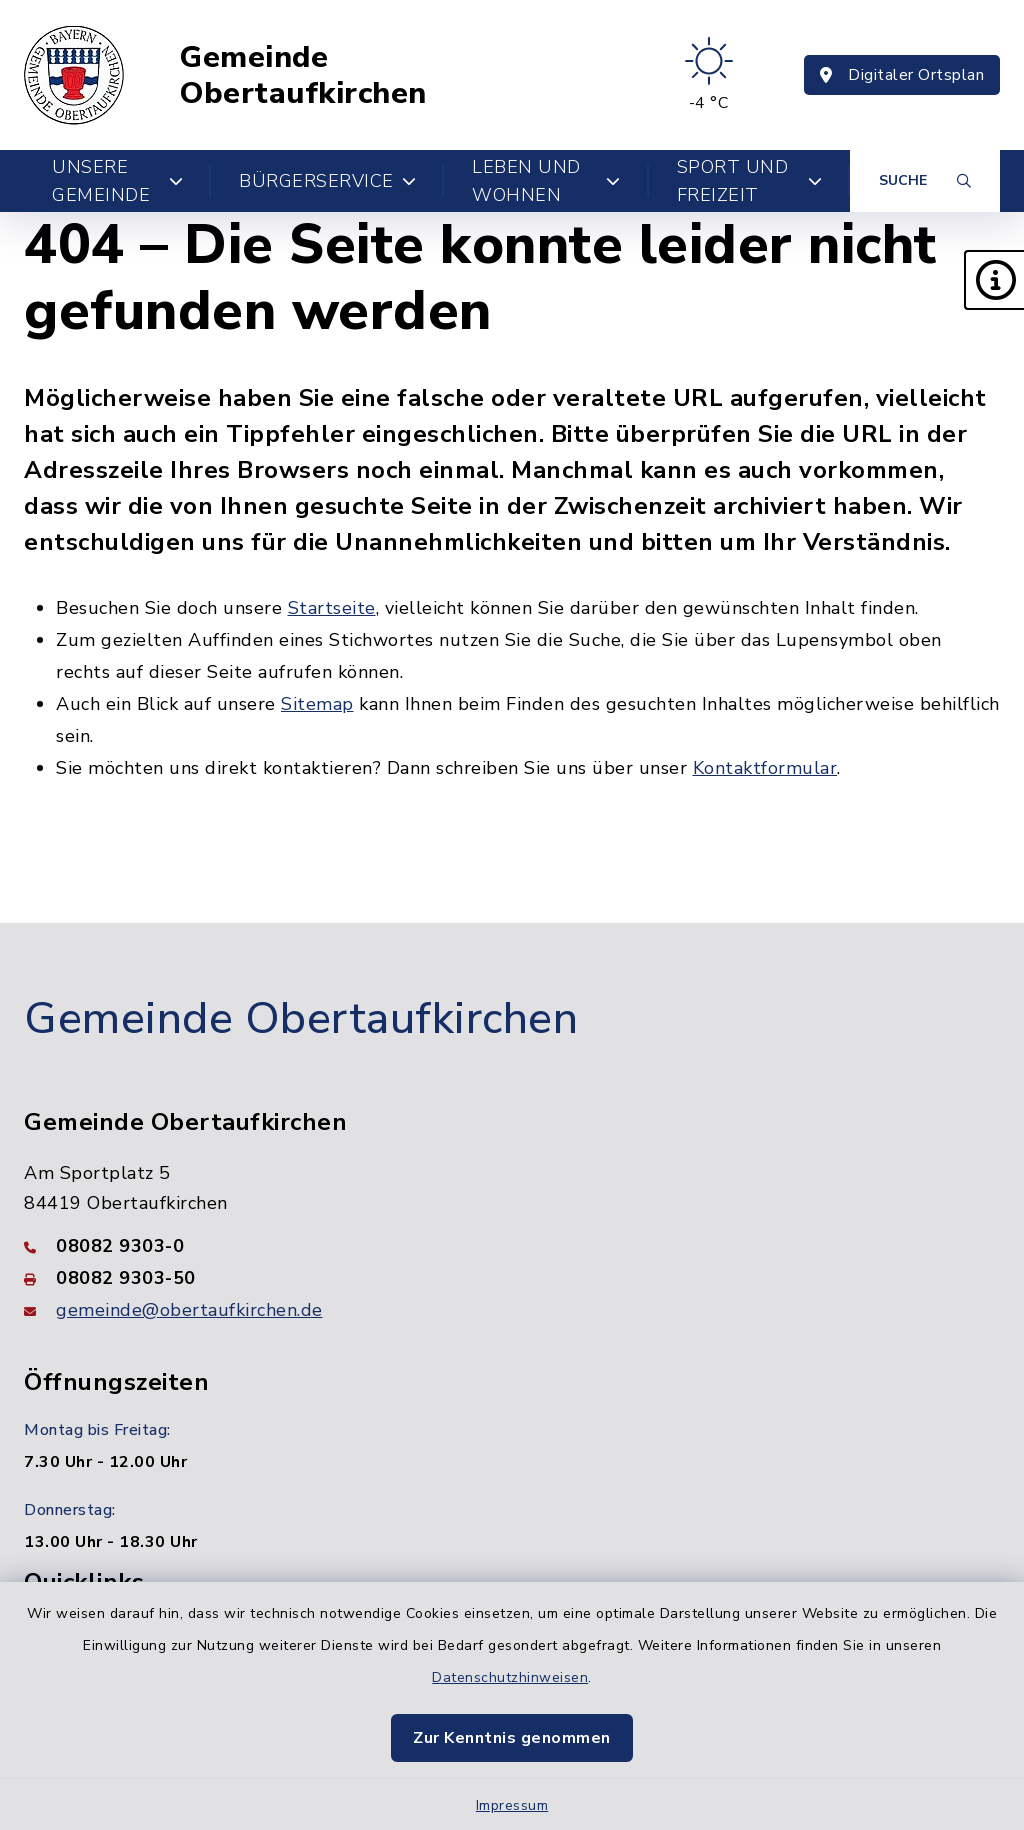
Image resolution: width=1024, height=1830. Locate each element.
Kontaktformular (765, 768)
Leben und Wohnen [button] (546, 181)
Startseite (332, 608)
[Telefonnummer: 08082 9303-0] (512, 1246)
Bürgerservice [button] (327, 181)
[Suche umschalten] (925, 181)
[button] (994, 280)
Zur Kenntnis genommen (512, 1738)
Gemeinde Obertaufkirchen (303, 75)
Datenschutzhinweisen (510, 1677)
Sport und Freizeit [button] (749, 181)
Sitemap (317, 704)
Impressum (512, 1805)
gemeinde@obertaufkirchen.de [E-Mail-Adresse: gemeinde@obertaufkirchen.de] (189, 1310)
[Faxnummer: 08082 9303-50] (512, 1278)
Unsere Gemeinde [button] (117, 181)
